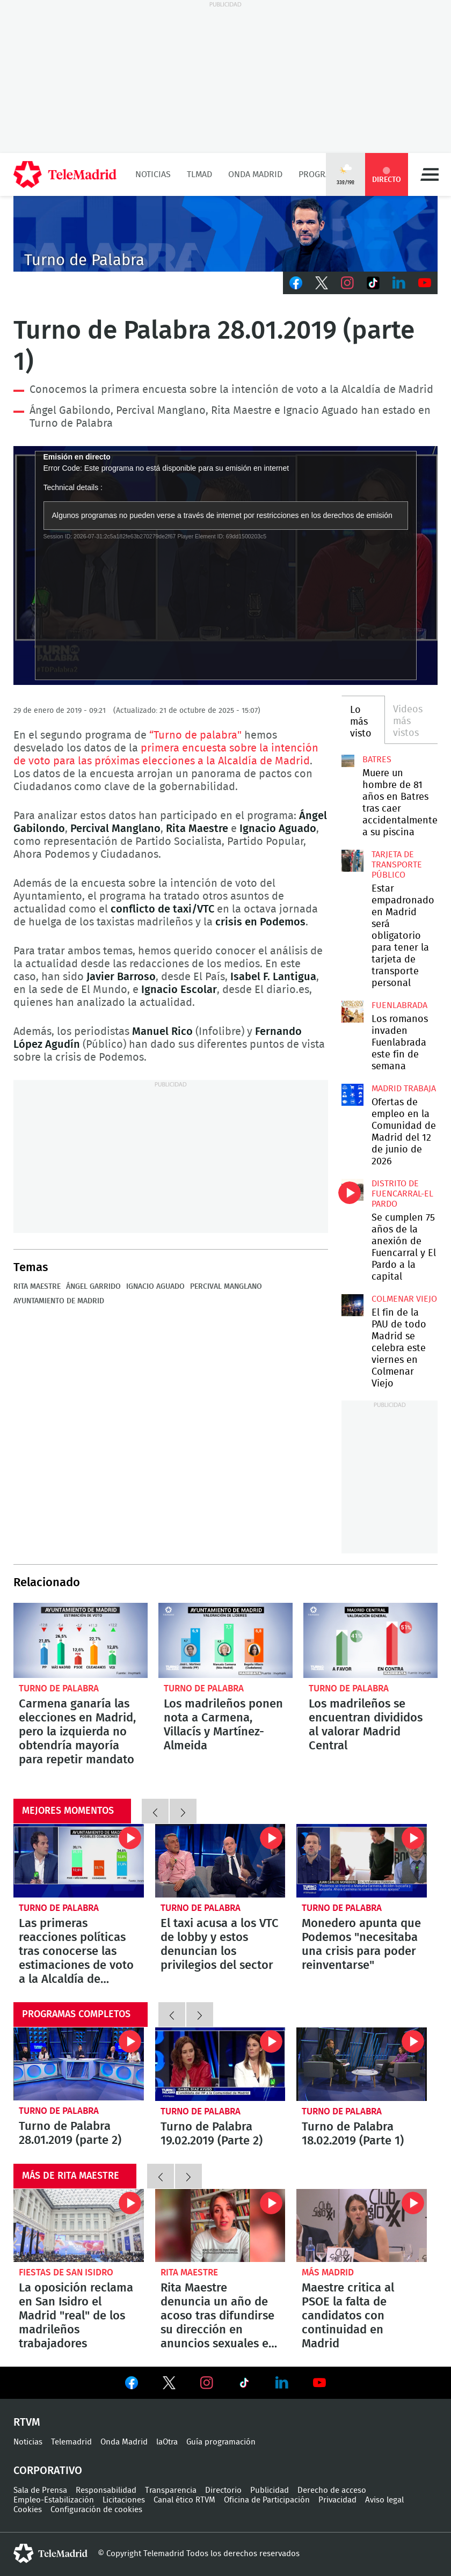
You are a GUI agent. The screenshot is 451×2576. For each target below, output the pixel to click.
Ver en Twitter (169, 2384)
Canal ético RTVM (184, 2500)
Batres (376, 759)
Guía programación (221, 2442)
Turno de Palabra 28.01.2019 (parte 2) (78, 2063)
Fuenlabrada (399, 1005)
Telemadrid (71, 2442)
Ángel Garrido (93, 1286)
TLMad (199, 174)
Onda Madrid (255, 174)
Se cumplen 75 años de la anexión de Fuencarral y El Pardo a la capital (352, 1190)
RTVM (26, 2422)
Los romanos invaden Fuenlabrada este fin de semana (352, 1012)
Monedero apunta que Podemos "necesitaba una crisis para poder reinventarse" (361, 1861)
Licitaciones (124, 2500)
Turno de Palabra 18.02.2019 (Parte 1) (361, 2064)
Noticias (153, 174)
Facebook (296, 282)
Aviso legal (384, 2500)
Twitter (321, 282)
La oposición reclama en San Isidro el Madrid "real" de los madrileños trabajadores (78, 2225)
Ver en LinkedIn (282, 2382)
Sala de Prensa (40, 2490)
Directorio (223, 2490)
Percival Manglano (226, 1286)
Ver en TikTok (244, 2384)
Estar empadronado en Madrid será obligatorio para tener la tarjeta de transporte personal (352, 861)
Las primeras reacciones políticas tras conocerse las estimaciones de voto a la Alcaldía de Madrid (78, 1860)
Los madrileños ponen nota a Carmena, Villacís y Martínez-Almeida (225, 1641)
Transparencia (171, 2490)
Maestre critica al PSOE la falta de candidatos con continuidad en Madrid (361, 2225)
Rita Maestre (37, 1286)
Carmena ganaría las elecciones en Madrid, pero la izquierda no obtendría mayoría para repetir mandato (80, 1641)
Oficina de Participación (267, 2500)
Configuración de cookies (96, 2510)
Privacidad (337, 2500)
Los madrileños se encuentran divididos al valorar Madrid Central (370, 1641)
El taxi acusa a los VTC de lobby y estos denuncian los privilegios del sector (220, 1861)
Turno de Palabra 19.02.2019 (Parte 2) (220, 2064)
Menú (429, 174)
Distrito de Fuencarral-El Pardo (402, 1193)
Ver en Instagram (206, 2382)
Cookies (27, 2510)
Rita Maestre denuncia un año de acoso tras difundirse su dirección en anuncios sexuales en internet (220, 2225)
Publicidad (269, 2490)
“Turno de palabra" (195, 735)
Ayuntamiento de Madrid (58, 1301)
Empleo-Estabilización (53, 2500)
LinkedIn (399, 283)
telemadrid (50, 2553)
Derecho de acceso (331, 2490)
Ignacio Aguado (155, 1286)
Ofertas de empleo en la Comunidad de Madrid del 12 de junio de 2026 (352, 1095)
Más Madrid (328, 2272)
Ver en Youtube (319, 2382)
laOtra (167, 2442)
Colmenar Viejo (404, 1299)
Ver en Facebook (131, 2384)
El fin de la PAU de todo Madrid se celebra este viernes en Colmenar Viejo (352, 1305)
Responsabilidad (106, 2490)
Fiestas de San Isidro (66, 2272)
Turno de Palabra (59, 1688)
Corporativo (47, 2470)
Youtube (425, 283)
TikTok (373, 282)
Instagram (347, 283)
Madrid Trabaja (404, 1088)
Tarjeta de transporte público (397, 864)
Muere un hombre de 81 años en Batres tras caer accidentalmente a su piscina (347, 761)
